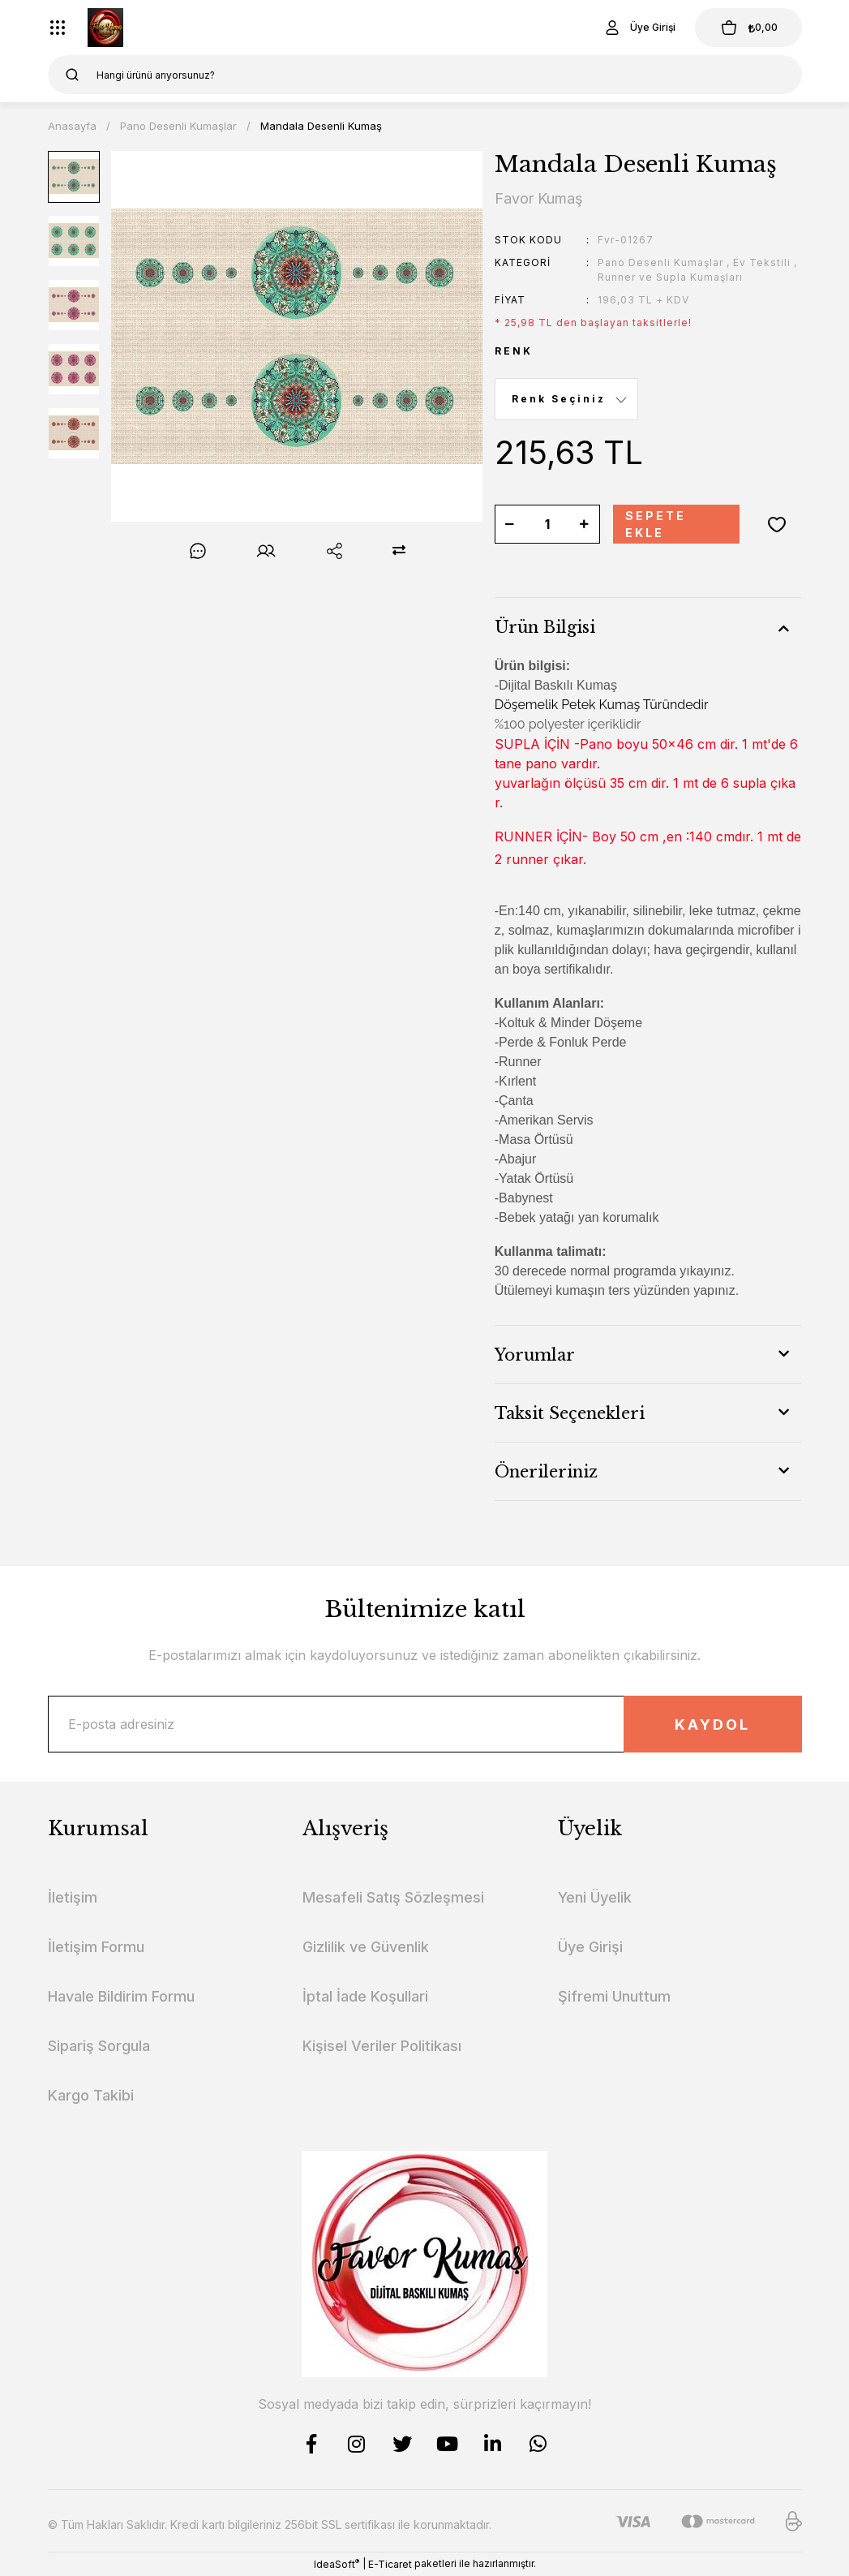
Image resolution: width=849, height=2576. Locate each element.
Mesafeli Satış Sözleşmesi (393, 1897)
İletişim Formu (96, 1946)
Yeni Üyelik (595, 1897)
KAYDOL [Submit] (712, 1724)
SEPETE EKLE (655, 524)
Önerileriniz (546, 1472)
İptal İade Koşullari (365, 1996)
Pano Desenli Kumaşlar (660, 262)
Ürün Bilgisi (545, 627)
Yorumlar (535, 1355)
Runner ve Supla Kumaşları (670, 277)
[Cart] (748, 27)
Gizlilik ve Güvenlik (365, 1946)
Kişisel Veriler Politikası (381, 2045)
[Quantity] (547, 524)
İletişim (72, 1897)
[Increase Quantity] (584, 524)
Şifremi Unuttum (614, 1996)
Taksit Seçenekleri (570, 1413)
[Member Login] (638, 27)
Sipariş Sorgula (99, 2045)
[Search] (425, 74)
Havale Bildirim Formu (121, 1996)
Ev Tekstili (762, 262)
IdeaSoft (336, 2563)
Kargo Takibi (91, 2095)
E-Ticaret (390, 2564)
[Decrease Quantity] (510, 524)
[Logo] (105, 27)
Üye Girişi (590, 1946)
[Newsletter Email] (425, 1724)
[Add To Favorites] (777, 524)
